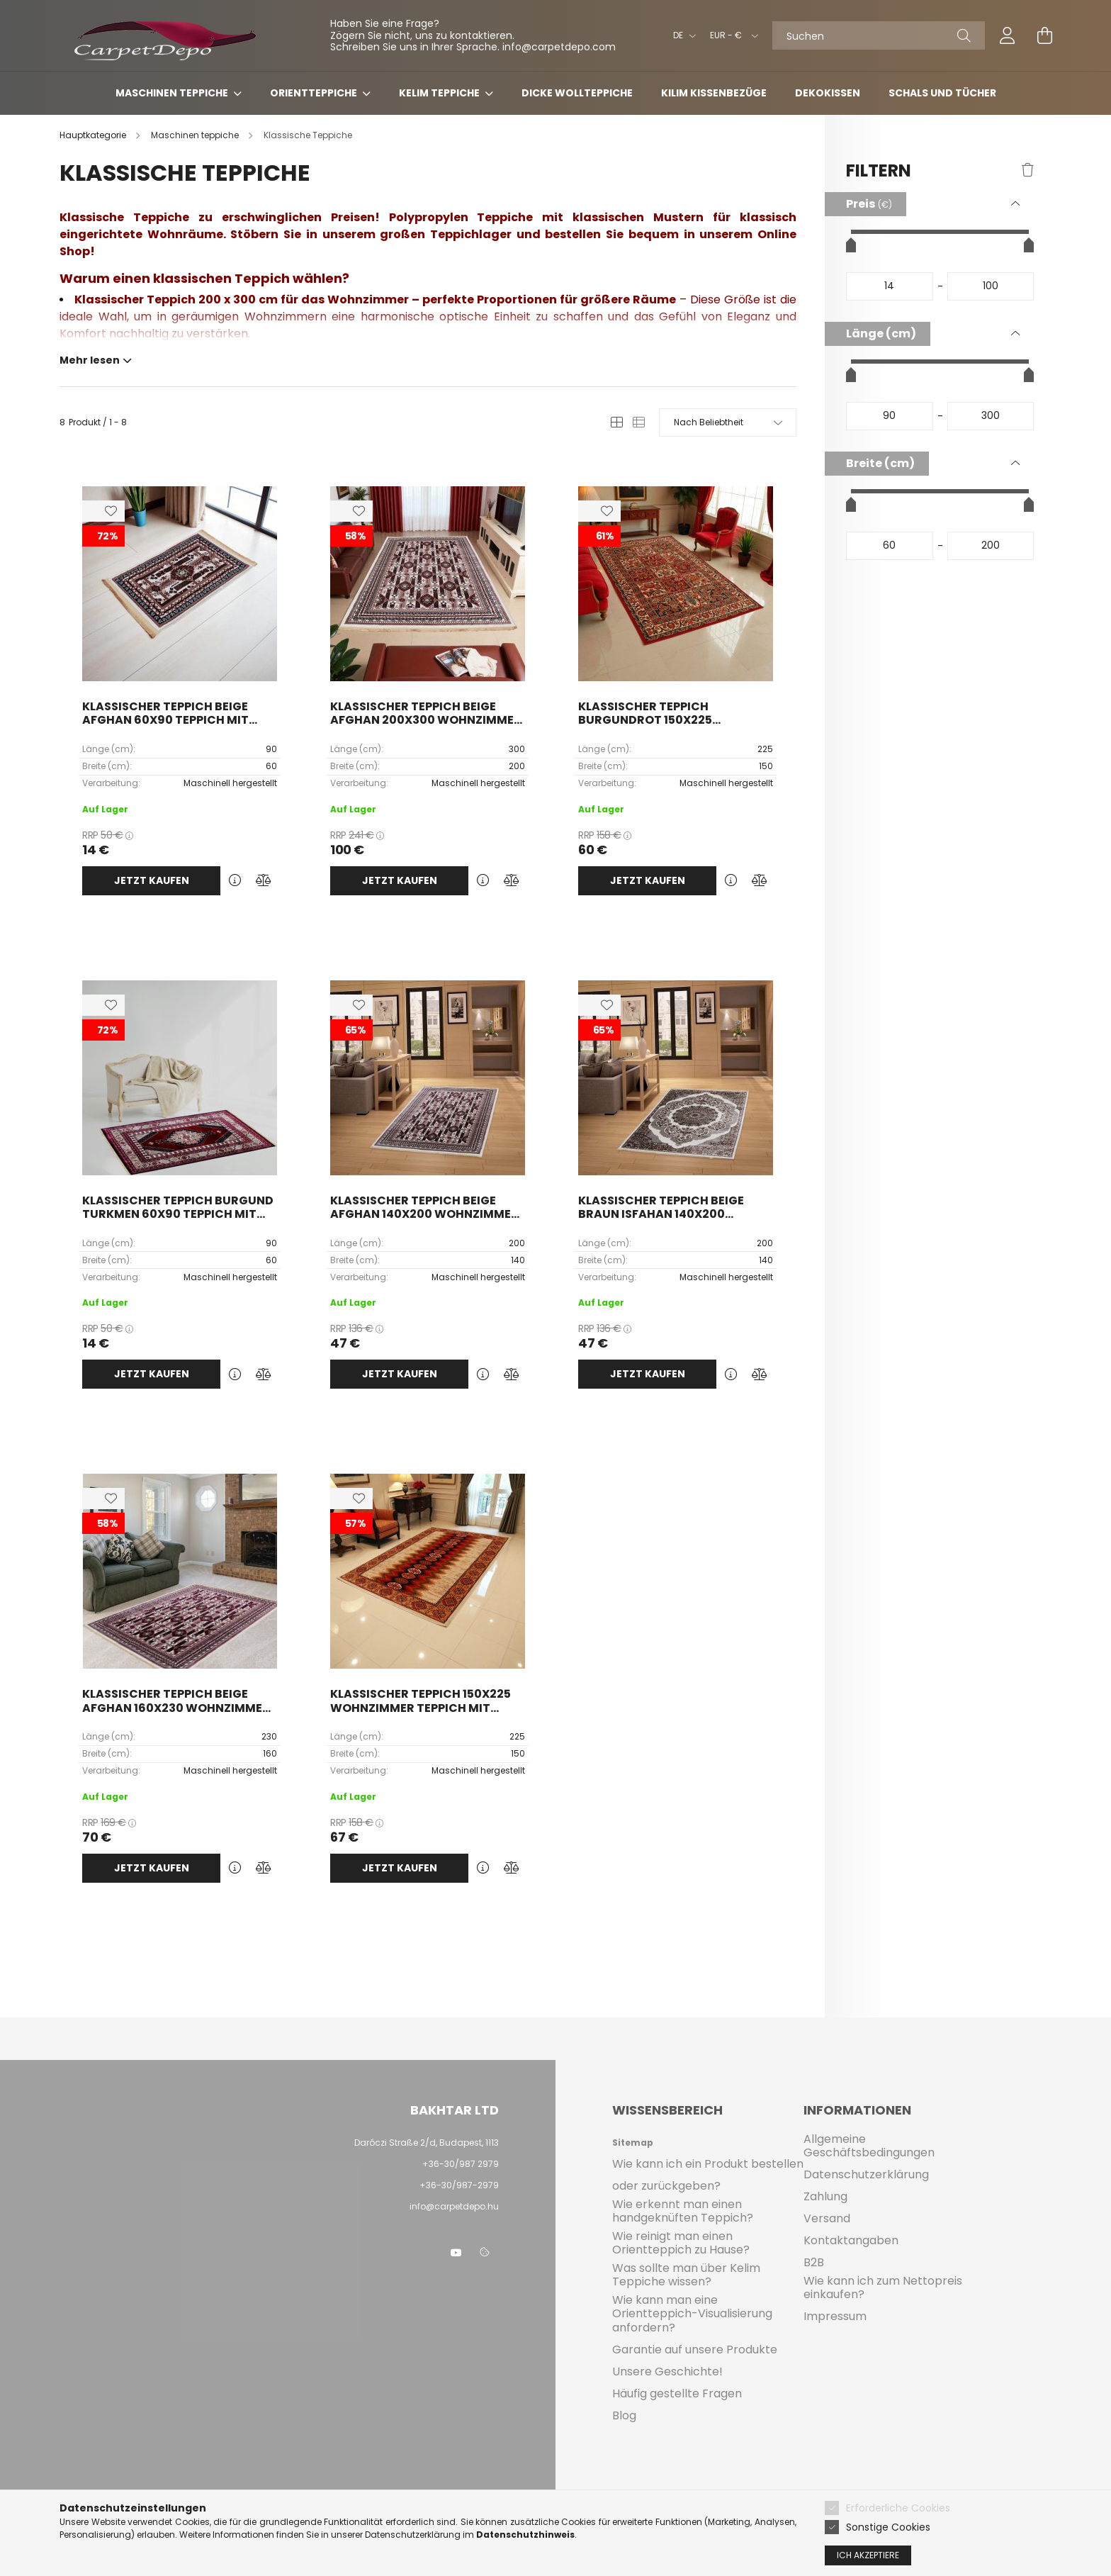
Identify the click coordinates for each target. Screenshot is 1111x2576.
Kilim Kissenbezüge (714, 93)
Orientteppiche (314, 93)
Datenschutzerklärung (866, 2174)
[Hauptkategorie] (94, 135)
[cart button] (1044, 35)
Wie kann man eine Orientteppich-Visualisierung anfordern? (692, 2313)
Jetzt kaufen (151, 880)
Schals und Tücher (942, 93)
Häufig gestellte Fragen (677, 2393)
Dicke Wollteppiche (577, 93)
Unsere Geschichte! (667, 2371)
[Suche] (964, 35)
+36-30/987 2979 (460, 2164)
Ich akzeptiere (868, 2555)
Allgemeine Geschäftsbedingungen (869, 2145)
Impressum (835, 2316)
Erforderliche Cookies (898, 2508)
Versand (826, 2218)
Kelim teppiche (440, 93)
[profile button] (1007, 35)
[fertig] (990, 286)
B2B (813, 2262)
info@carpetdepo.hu (454, 2206)
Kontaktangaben (850, 2240)
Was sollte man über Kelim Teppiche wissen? (686, 2274)
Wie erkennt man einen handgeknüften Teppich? (682, 2210)
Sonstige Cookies (888, 2527)
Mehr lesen (90, 359)
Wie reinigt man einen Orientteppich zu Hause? (681, 2242)
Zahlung (825, 2196)
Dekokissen (827, 93)
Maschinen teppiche (172, 93)
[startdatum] (889, 286)
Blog (624, 2415)
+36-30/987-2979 (458, 2185)
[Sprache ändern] (681, 35)
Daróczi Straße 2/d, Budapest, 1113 (426, 2143)
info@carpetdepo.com (559, 47)
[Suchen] (878, 35)
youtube (456, 2253)
